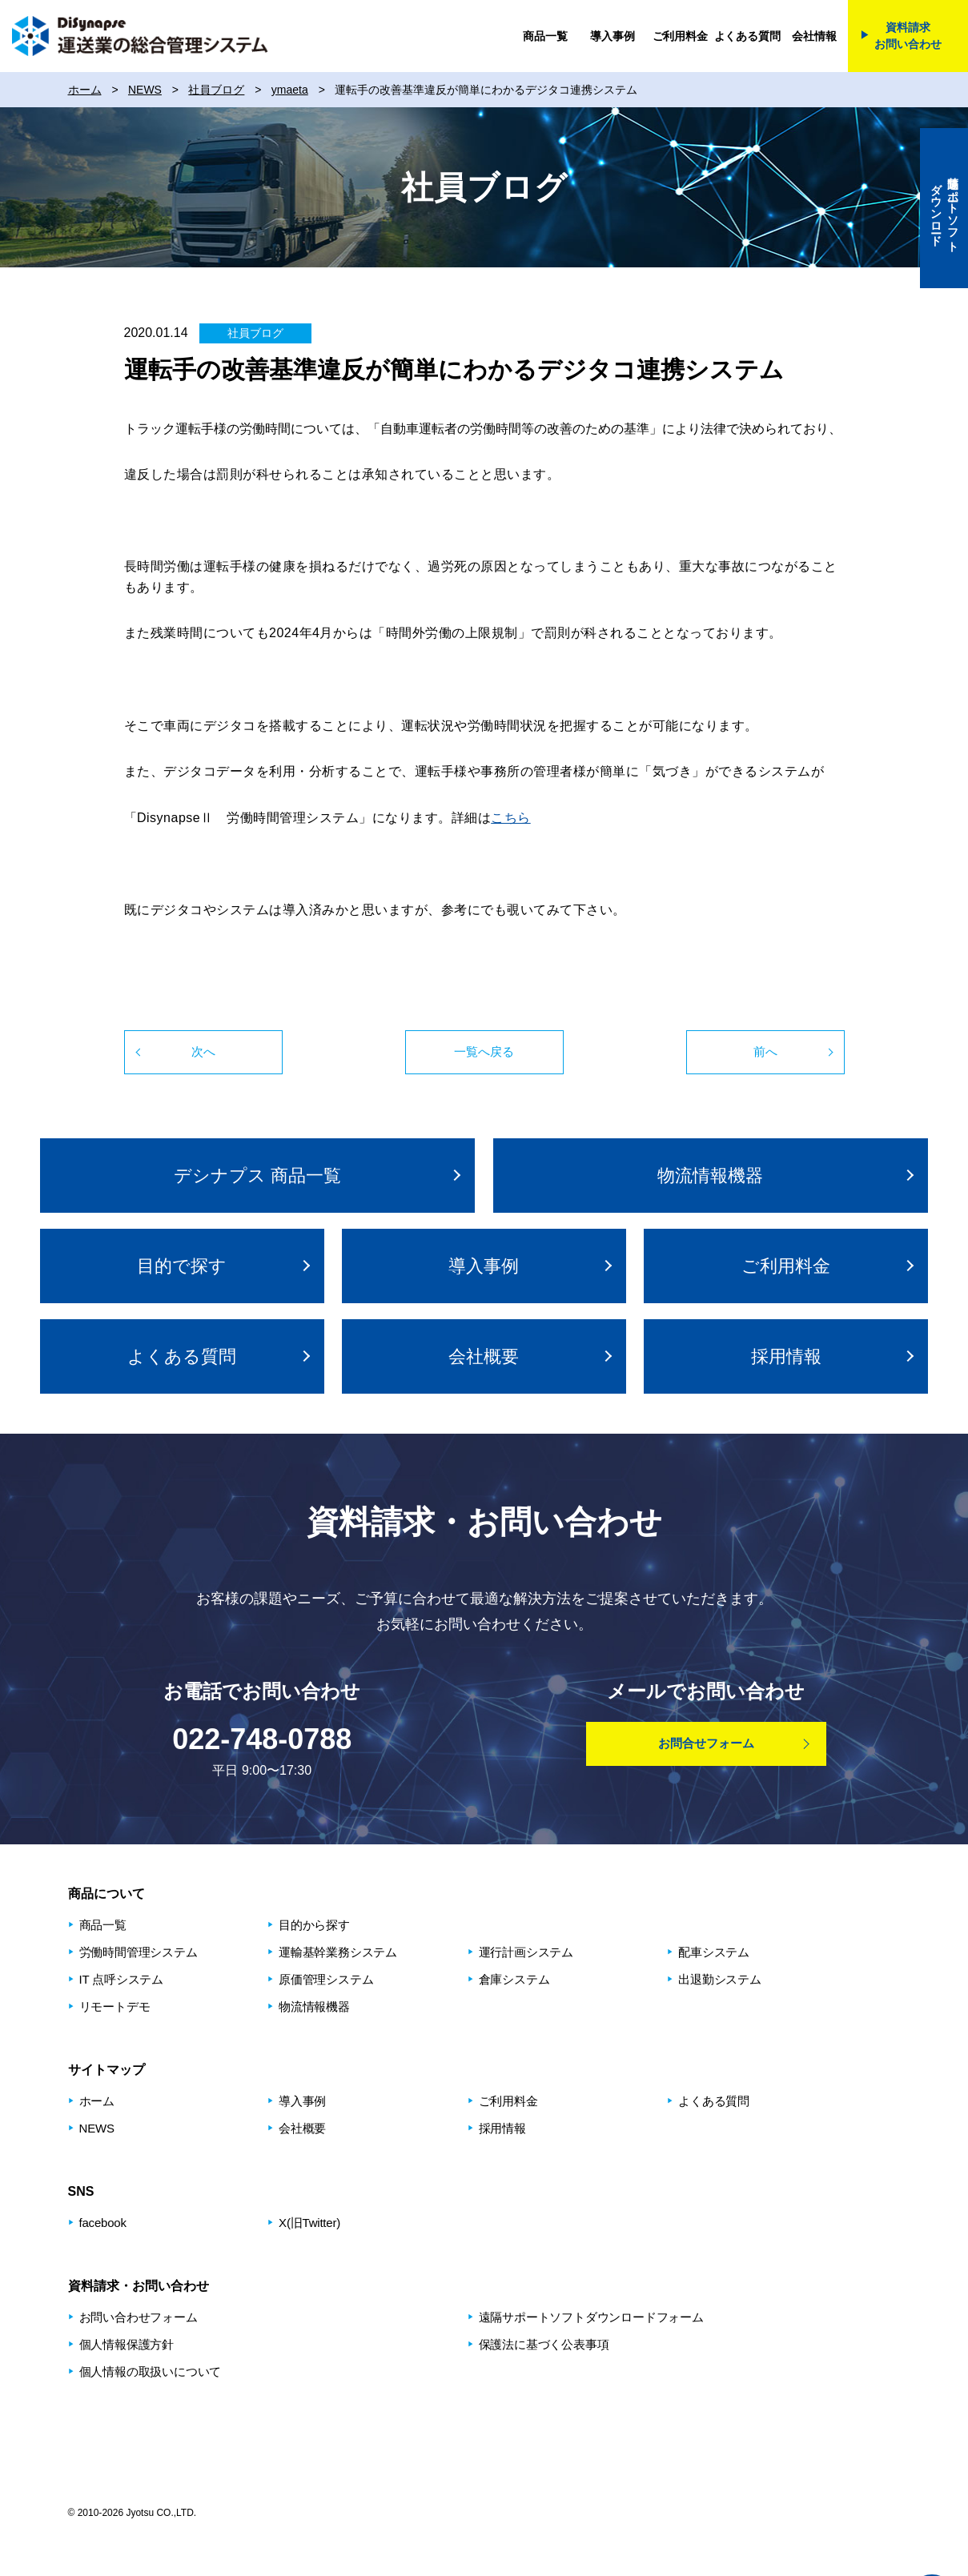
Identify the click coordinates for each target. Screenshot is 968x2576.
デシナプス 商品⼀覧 (257, 1176)
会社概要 (483, 1356)
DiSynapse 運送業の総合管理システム (140, 36)
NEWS (96, 2128)
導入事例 (612, 36)
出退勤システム (719, 1979)
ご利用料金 (680, 36)
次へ (203, 1051)
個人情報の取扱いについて (150, 2371)
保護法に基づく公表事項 (544, 2344)
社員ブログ (255, 333)
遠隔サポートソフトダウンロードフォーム (591, 2317)
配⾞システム (713, 1952)
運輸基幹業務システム (338, 1952)
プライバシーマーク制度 (841, 2445)
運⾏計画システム (526, 1952)
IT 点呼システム (121, 1979)
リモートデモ (115, 2006)
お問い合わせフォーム (138, 2317)
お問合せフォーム (706, 1743)
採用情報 (786, 1356)
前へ (765, 1051)
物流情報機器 (710, 1176)
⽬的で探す (182, 1266)
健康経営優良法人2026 (689, 2445)
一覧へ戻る (484, 1051)
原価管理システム (326, 1979)
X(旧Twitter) (309, 2222)
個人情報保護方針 (126, 2344)
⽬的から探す (314, 1925)
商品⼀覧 (103, 1925)
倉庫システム (514, 1979)
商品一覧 (545, 36)
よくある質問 (747, 36)
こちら (511, 818)
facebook (103, 2222)
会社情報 (814, 36)
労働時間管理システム (138, 1952)
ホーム (96, 2101)
